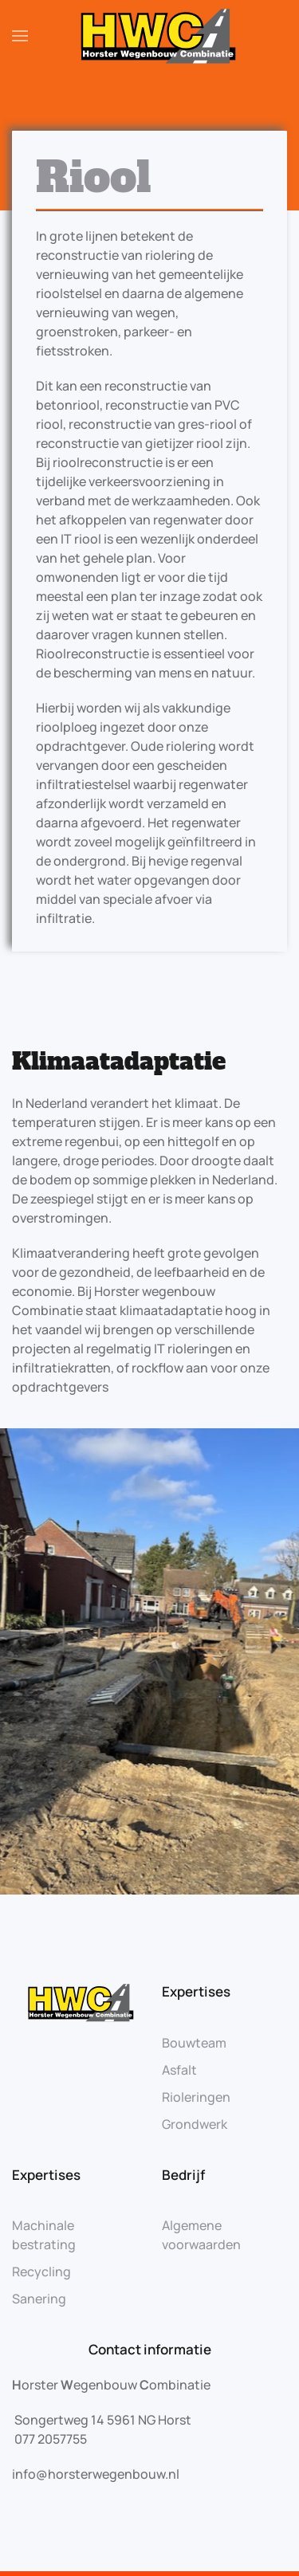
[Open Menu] (20, 36)
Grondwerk (194, 2124)
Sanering (39, 2298)
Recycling (41, 2271)
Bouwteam (194, 2043)
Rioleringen (196, 2097)
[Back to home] (149, 36)
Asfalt (179, 2070)
